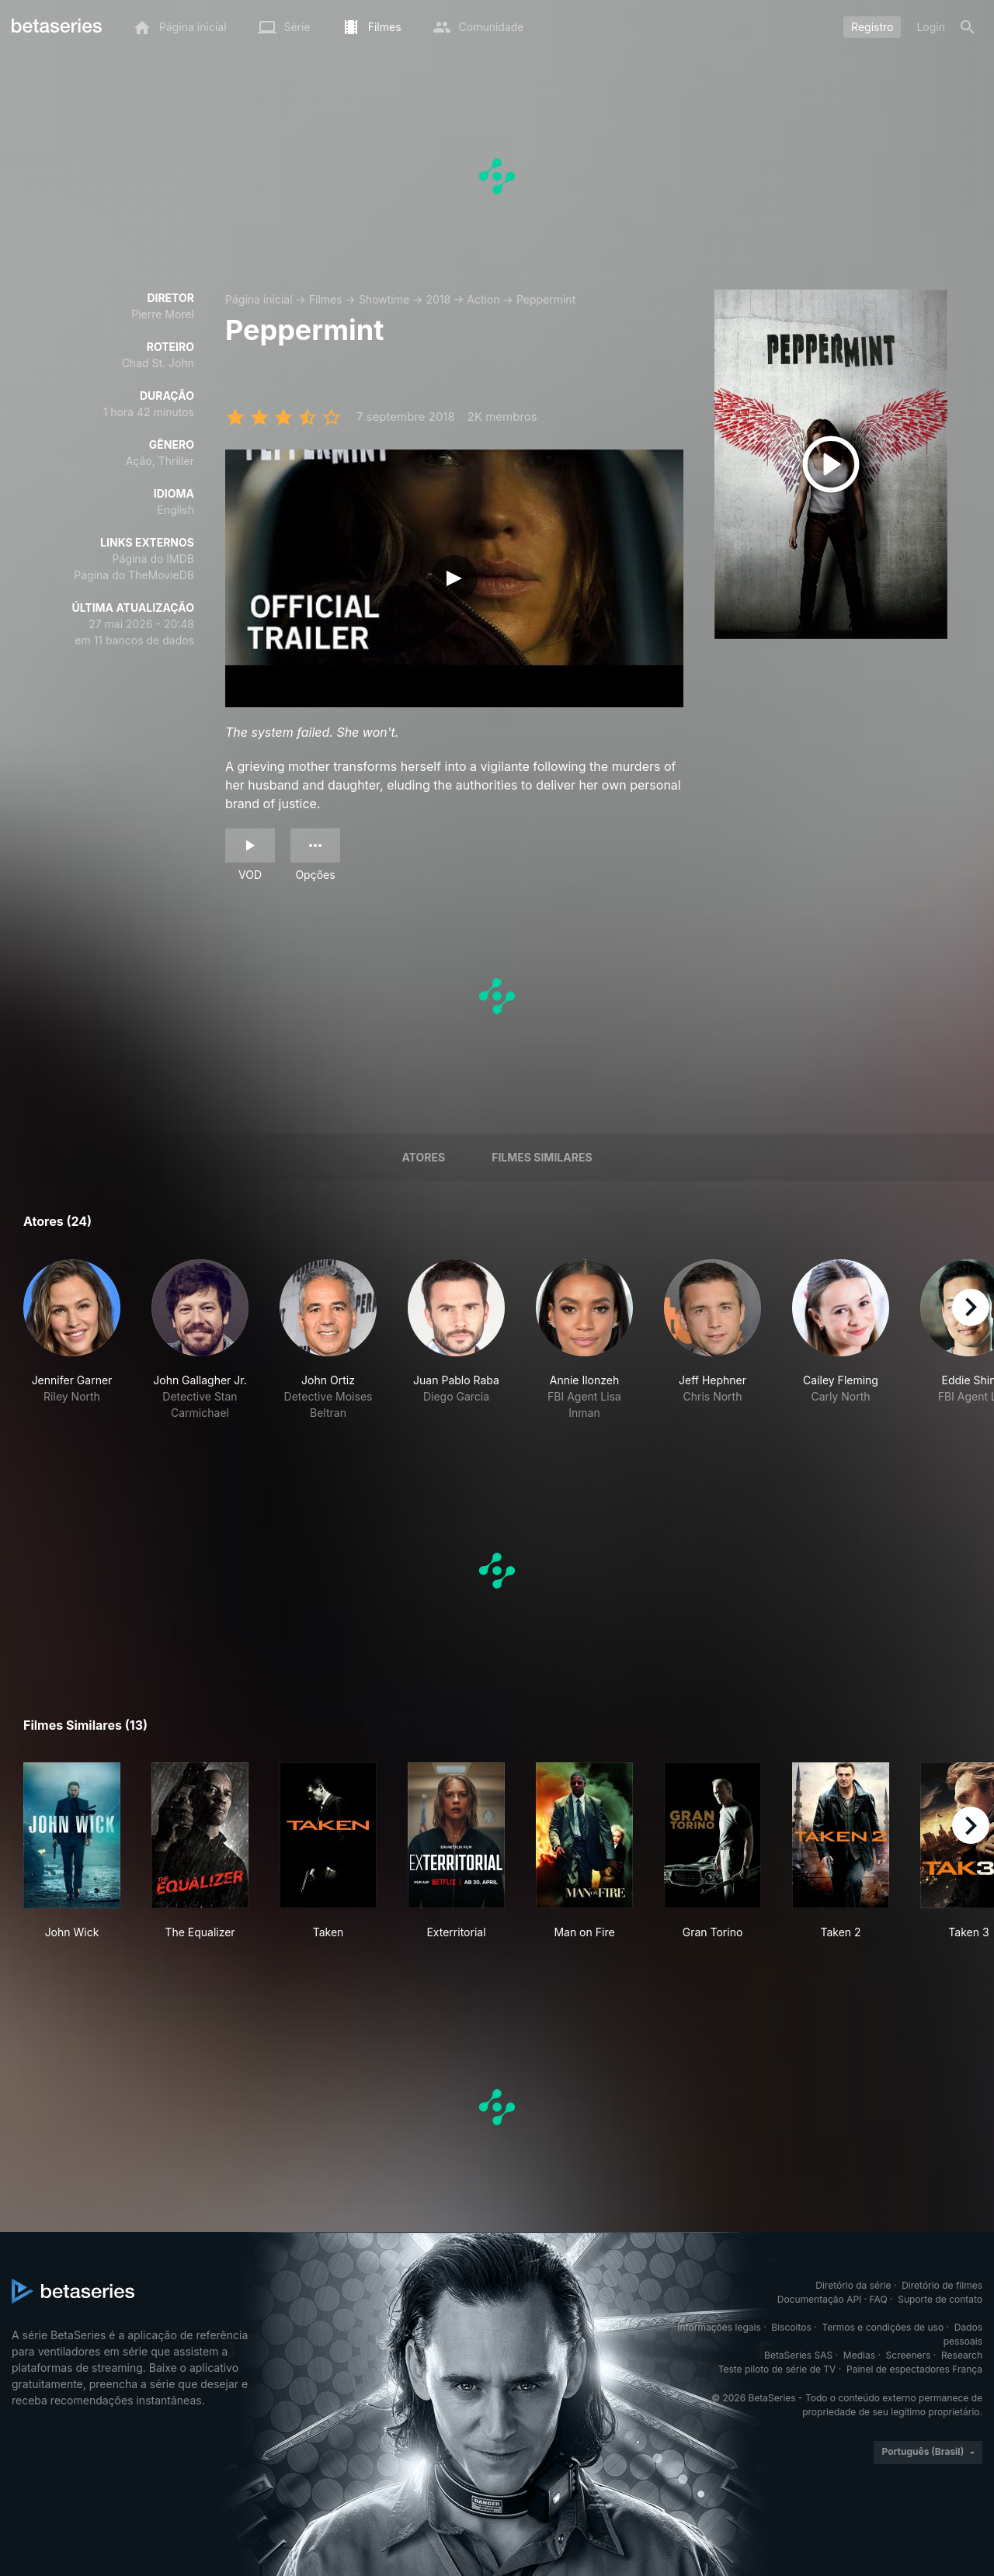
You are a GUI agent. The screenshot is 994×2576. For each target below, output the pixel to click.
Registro (872, 26)
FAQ (879, 2299)
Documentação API (819, 2299)
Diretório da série (853, 2285)
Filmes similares (542, 1157)
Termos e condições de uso (883, 2327)
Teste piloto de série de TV (777, 2369)
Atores (423, 1157)
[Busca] (967, 27)
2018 (438, 299)
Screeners (908, 2355)
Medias (859, 2355)
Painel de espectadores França (914, 2369)
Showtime (384, 299)
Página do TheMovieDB (134, 575)
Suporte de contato (940, 2299)
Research (961, 2355)
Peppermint (545, 299)
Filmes (325, 299)
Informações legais (719, 2327)
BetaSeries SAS (798, 2355)
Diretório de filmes (942, 2285)
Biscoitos (791, 2327)
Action (483, 299)
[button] (71, 1340)
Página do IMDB (153, 558)
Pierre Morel (162, 314)
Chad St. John (158, 363)
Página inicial (259, 299)
